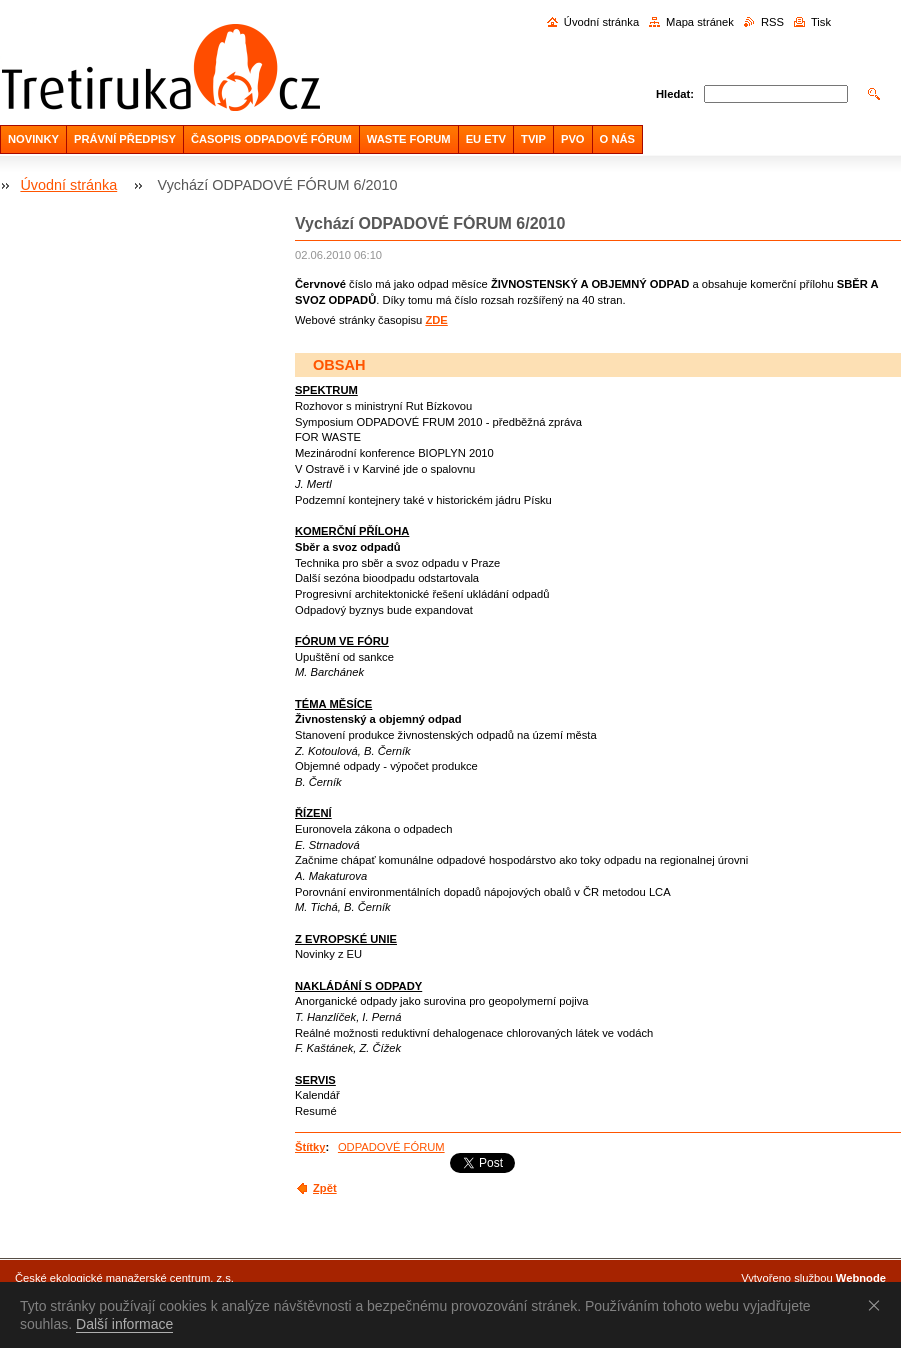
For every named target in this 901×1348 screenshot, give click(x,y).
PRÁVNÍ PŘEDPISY (125, 139)
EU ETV (486, 139)
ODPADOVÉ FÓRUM (391, 1147)
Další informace (124, 1324)
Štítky (310, 1147)
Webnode (861, 1278)
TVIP (533, 139)
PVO (573, 139)
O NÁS (617, 139)
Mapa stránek (700, 22)
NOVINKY (33, 139)
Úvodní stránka (601, 22)
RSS (772, 22)
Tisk (821, 22)
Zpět (325, 1188)
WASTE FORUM (409, 139)
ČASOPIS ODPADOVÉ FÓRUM (271, 139)
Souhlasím (878, 1305)
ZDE (436, 320)
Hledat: (675, 94)
